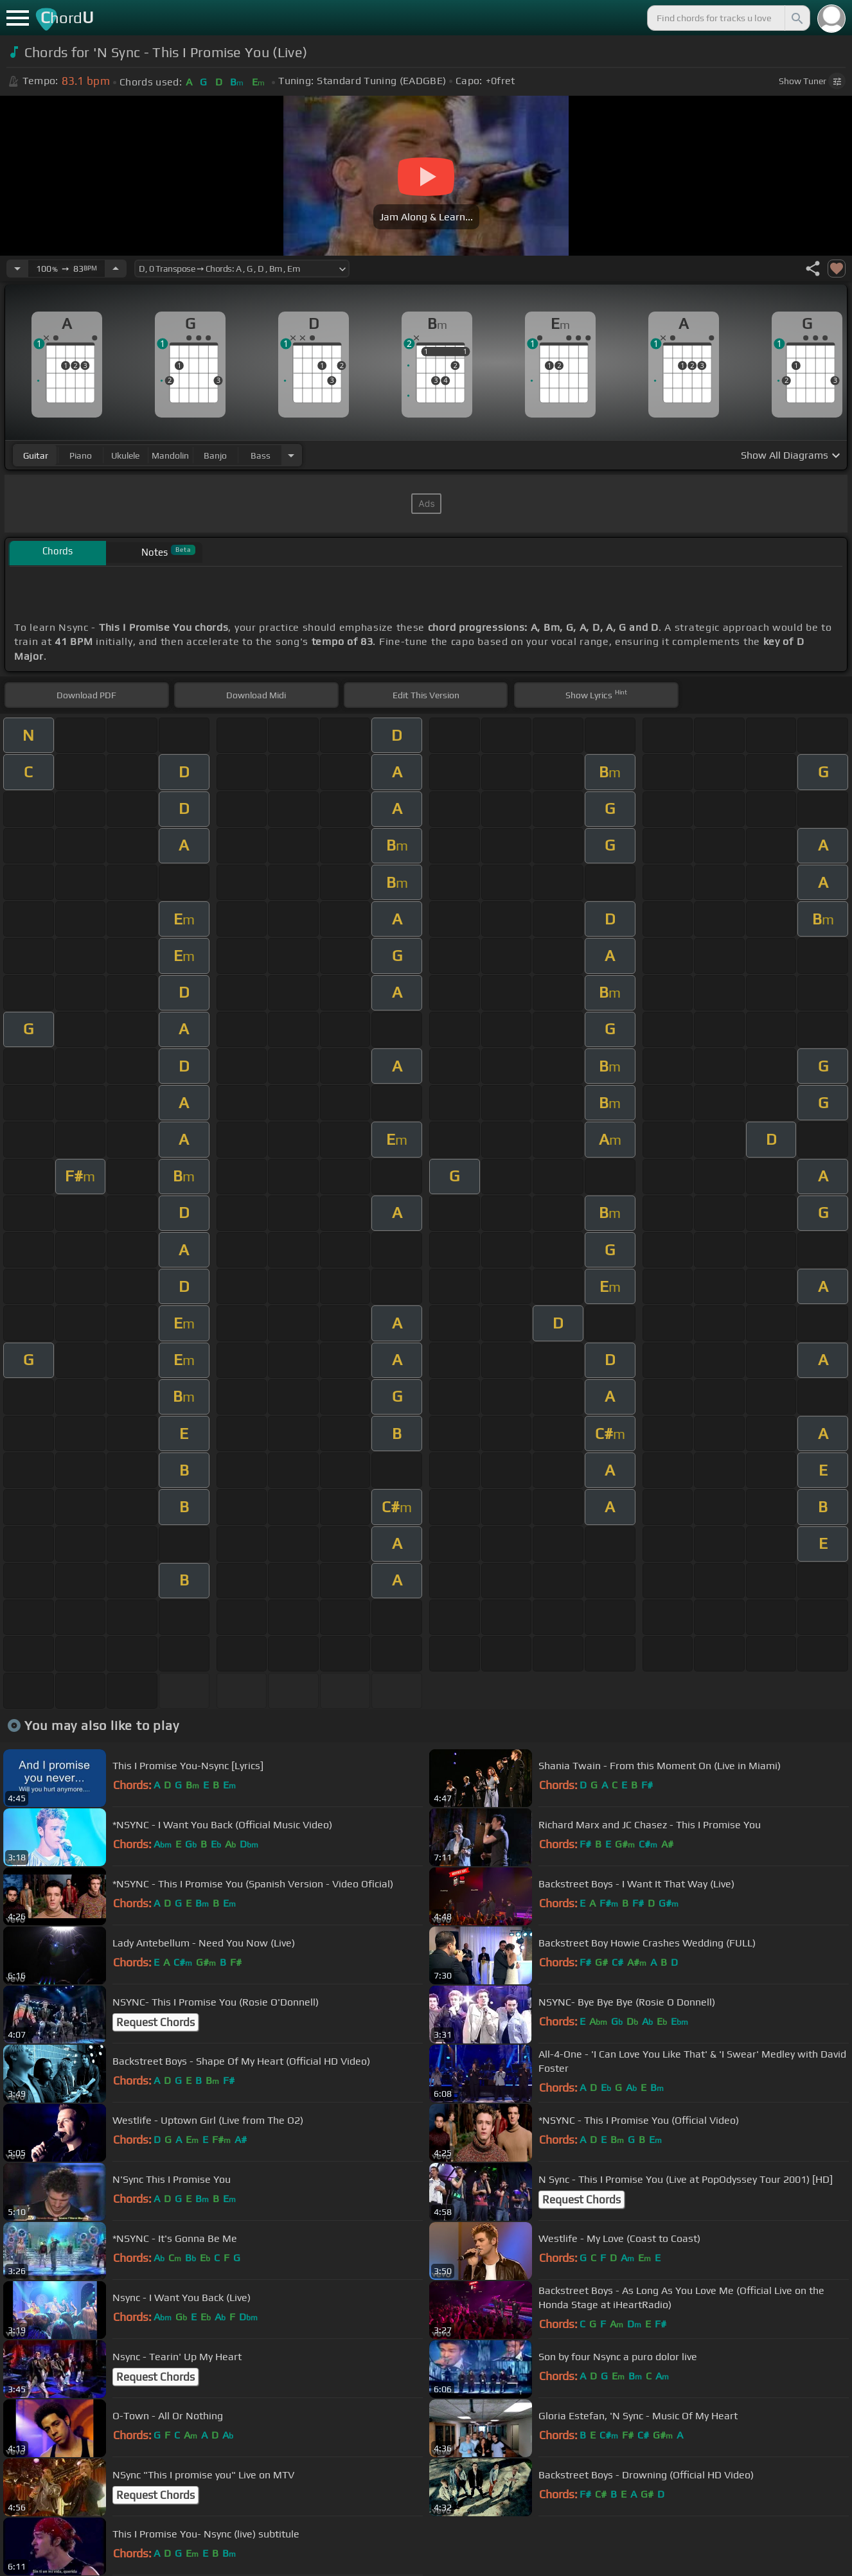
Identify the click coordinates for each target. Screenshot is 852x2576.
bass (261, 455)
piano (80, 455)
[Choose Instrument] (291, 455)
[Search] (796, 18)
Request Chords (155, 2022)
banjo (215, 455)
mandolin (170, 455)
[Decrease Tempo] (17, 269)
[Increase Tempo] (116, 269)
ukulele (125, 455)
